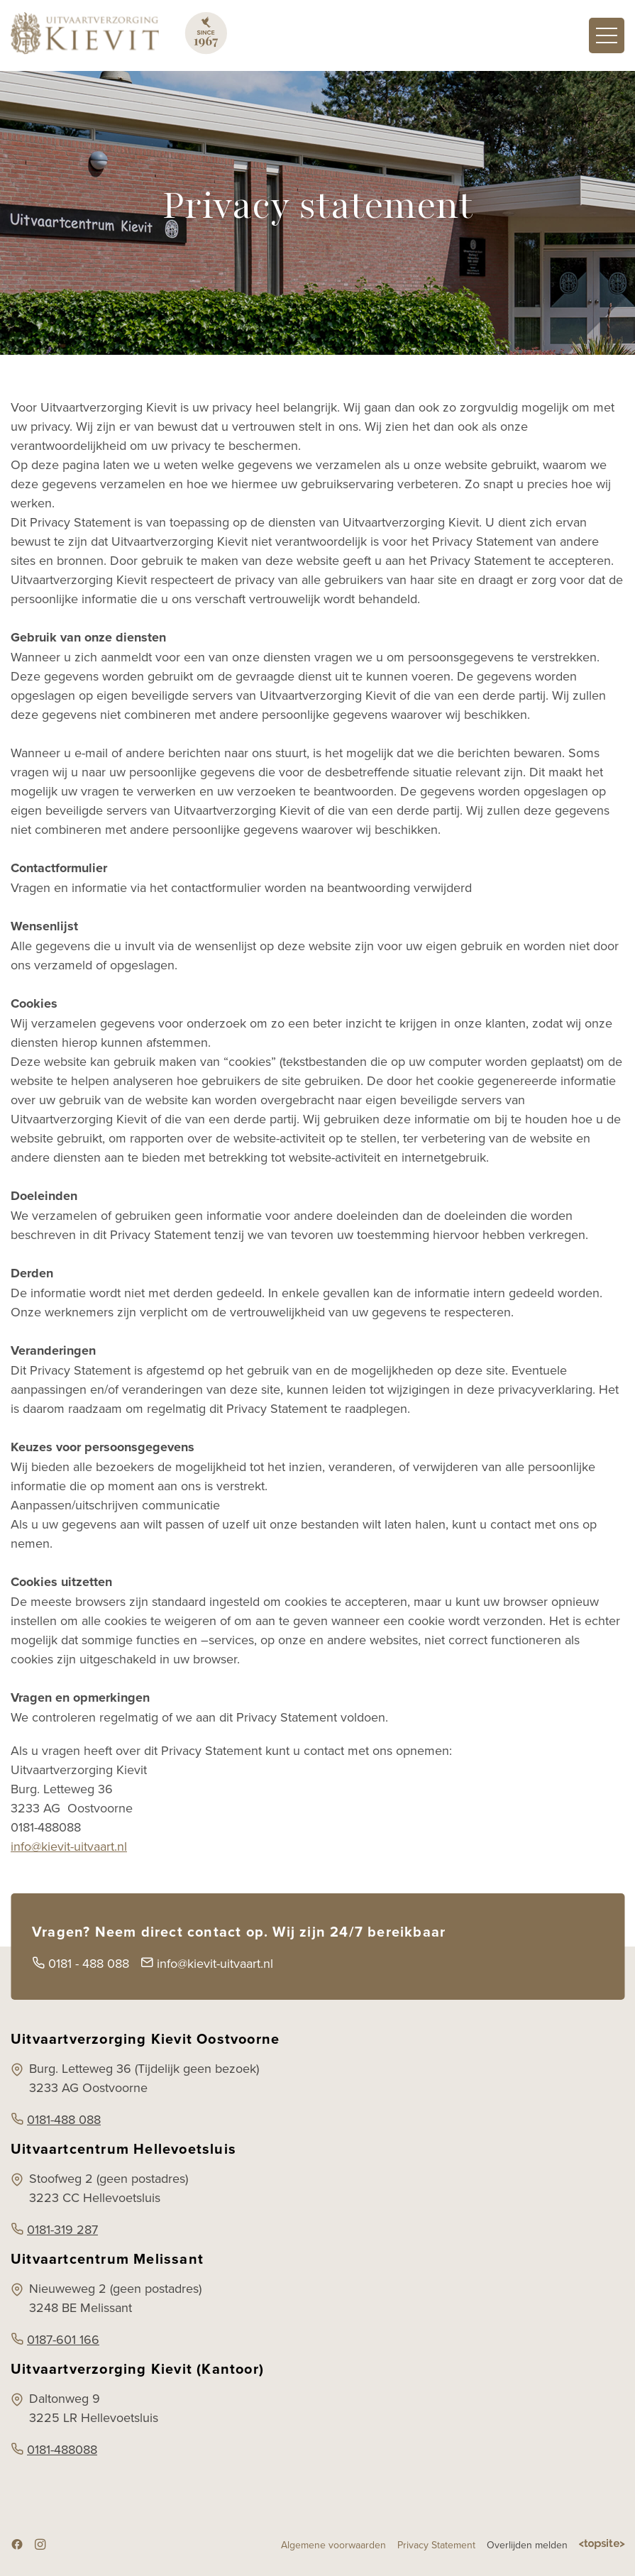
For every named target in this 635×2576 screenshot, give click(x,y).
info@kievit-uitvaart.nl (69, 1846)
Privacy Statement (436, 2545)
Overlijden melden (527, 2545)
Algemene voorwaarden (333, 2545)
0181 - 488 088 (80, 1963)
